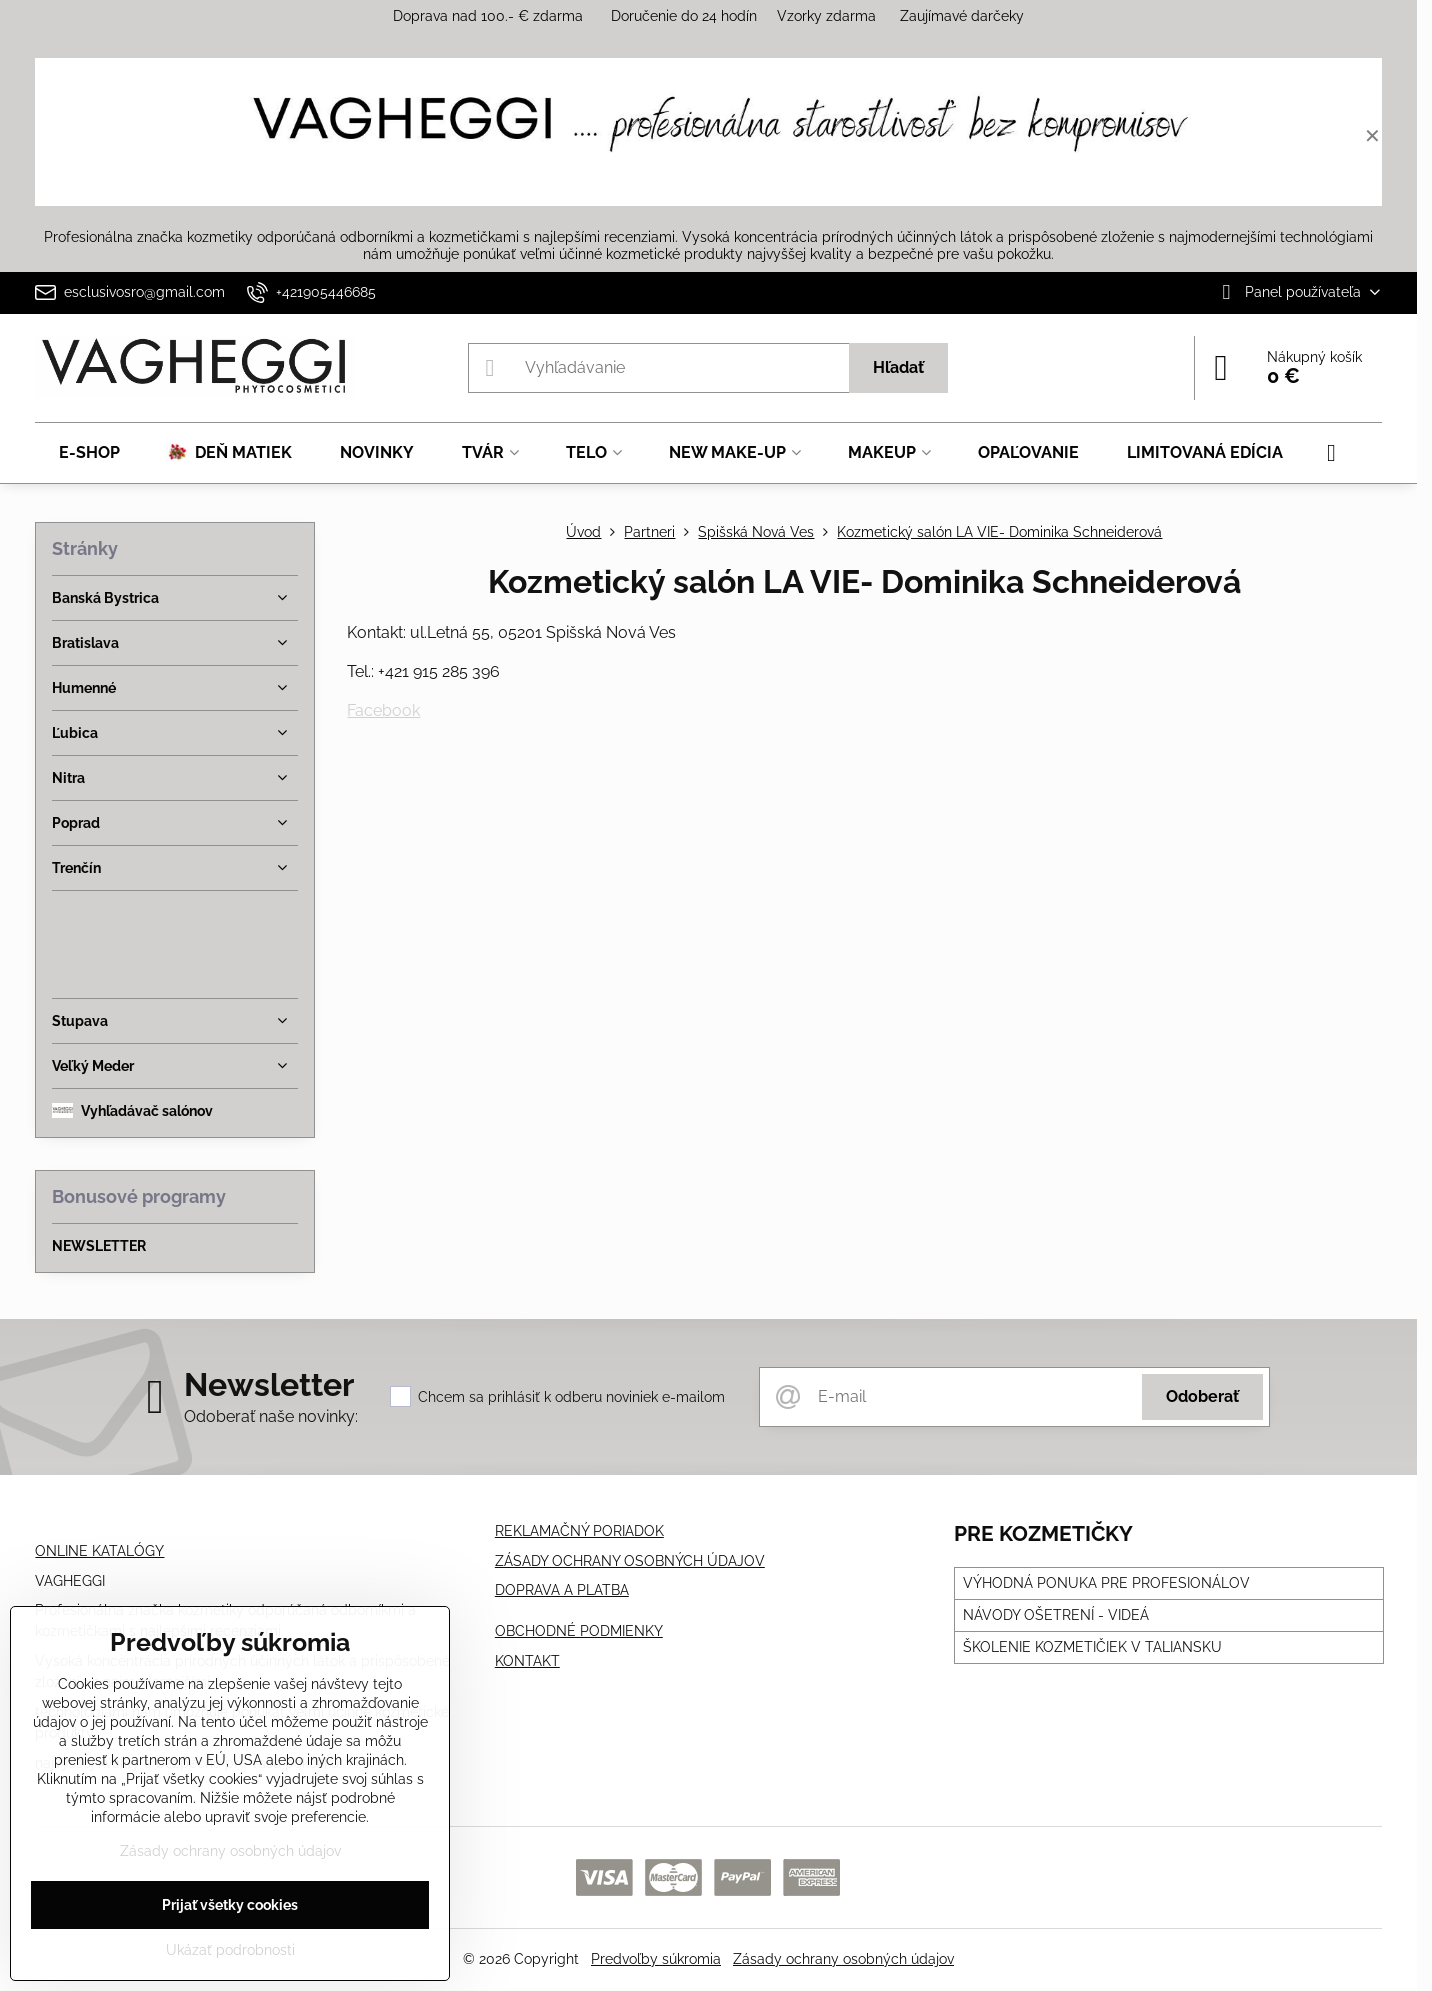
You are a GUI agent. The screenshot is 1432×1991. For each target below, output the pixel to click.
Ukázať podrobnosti (230, 1950)
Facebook (383, 710)
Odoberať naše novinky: (271, 1416)
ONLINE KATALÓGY (99, 1551)
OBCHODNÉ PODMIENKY (579, 1631)
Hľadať (898, 367)
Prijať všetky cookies (230, 1905)
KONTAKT (527, 1661)
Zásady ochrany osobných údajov (843, 1959)
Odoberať (1202, 1396)
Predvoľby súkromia (656, 1959)
